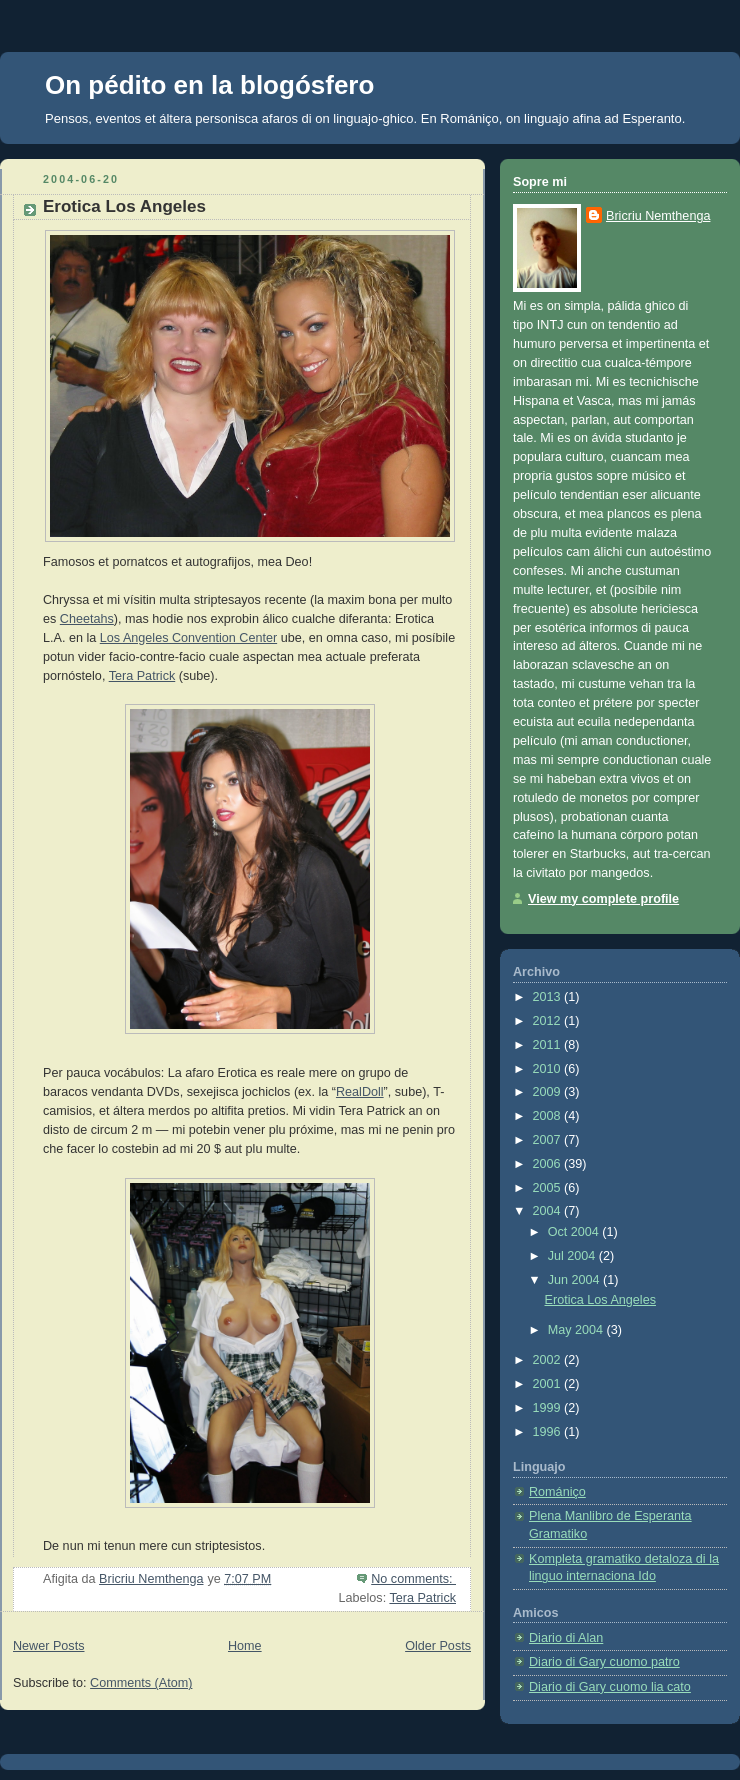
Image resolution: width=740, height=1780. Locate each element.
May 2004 (577, 1330)
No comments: (413, 1579)
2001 (549, 1384)
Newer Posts (48, 1646)
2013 (549, 997)
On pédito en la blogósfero (209, 85)
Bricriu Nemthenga (658, 216)
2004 (549, 1211)
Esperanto (651, 118)
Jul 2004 (573, 1256)
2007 (549, 1140)
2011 (549, 1045)
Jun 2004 (575, 1280)
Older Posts (438, 1646)
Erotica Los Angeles (124, 206)
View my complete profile (603, 899)
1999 (549, 1408)
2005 (549, 1188)
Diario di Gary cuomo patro (604, 1662)
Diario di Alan (566, 1638)
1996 (549, 1432)
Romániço (469, 118)
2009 (549, 1092)
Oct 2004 (575, 1232)
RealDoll (360, 1092)
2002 (549, 1360)
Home (245, 1646)
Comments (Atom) (141, 1683)
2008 (549, 1116)
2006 (549, 1164)
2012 (549, 1021)
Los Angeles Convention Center (188, 638)
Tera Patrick (142, 676)
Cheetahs (87, 619)
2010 (549, 1069)
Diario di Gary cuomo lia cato (610, 1687)
